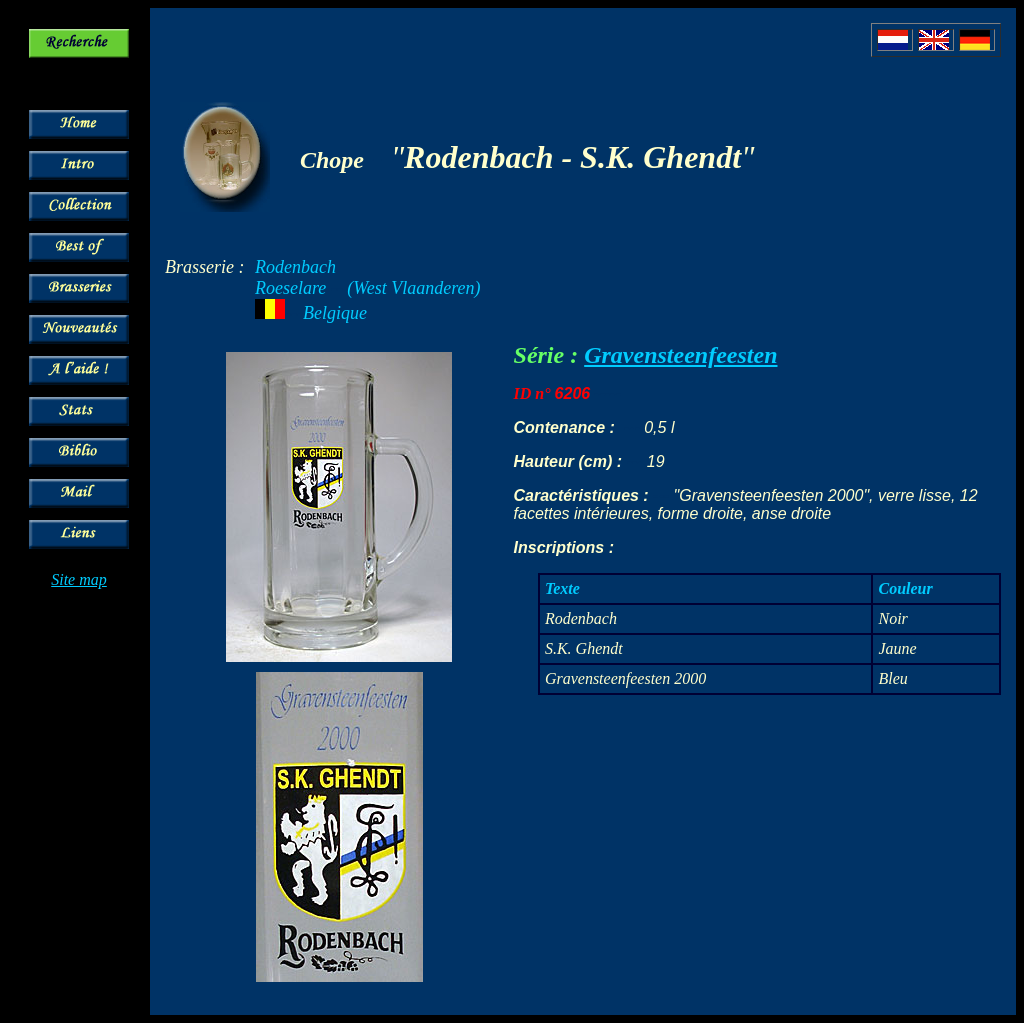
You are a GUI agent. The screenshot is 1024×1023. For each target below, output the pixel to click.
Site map (79, 579)
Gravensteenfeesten (680, 355)
